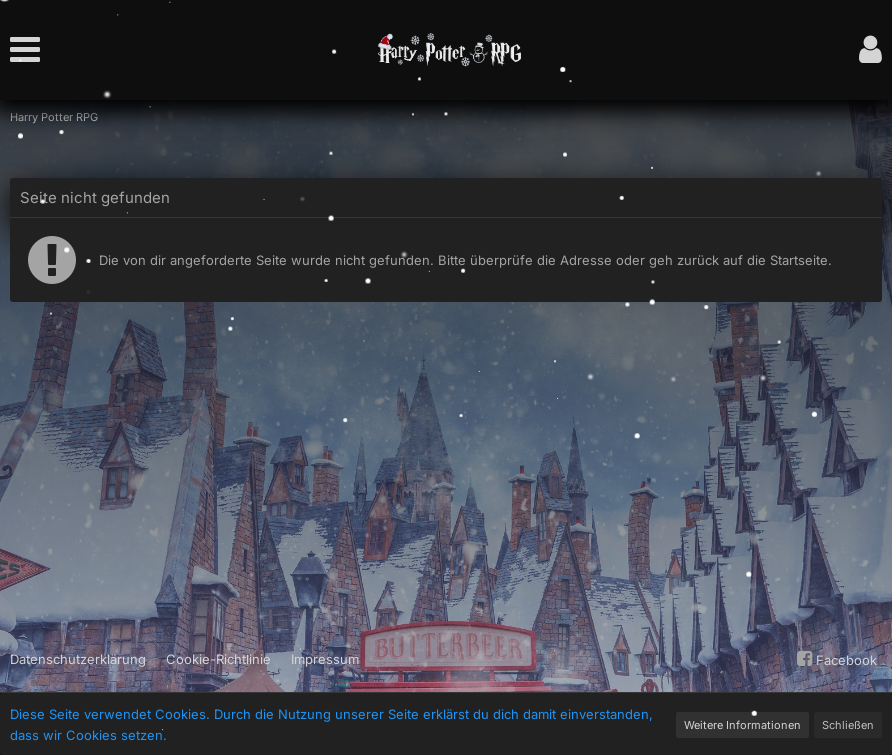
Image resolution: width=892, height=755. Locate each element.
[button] (30, 50)
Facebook (834, 659)
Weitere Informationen (742, 725)
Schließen (848, 725)
